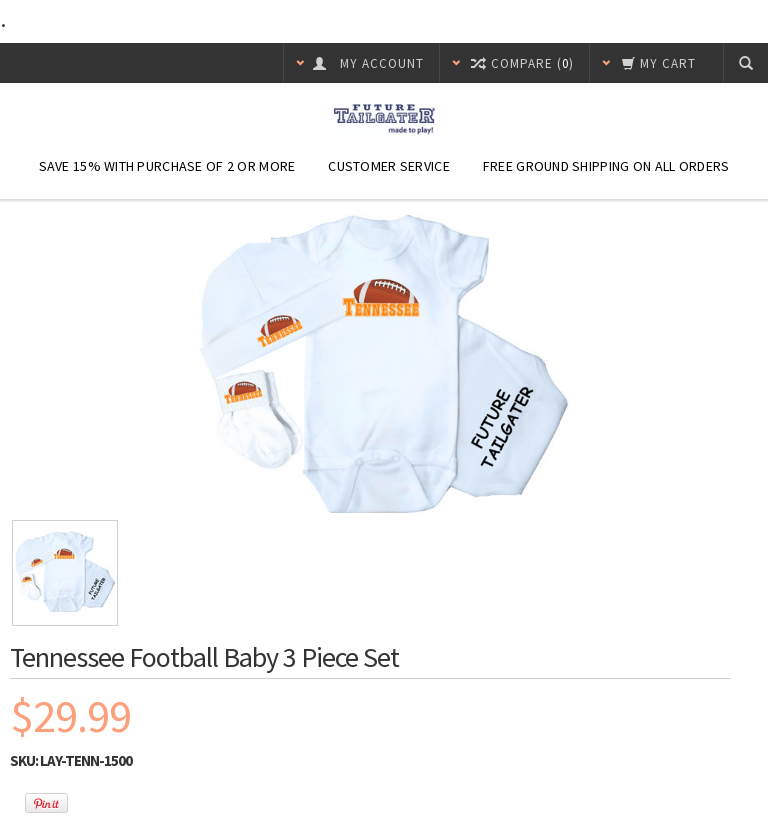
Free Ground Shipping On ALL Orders (606, 166)
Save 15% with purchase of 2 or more (167, 166)
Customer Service (388, 166)
